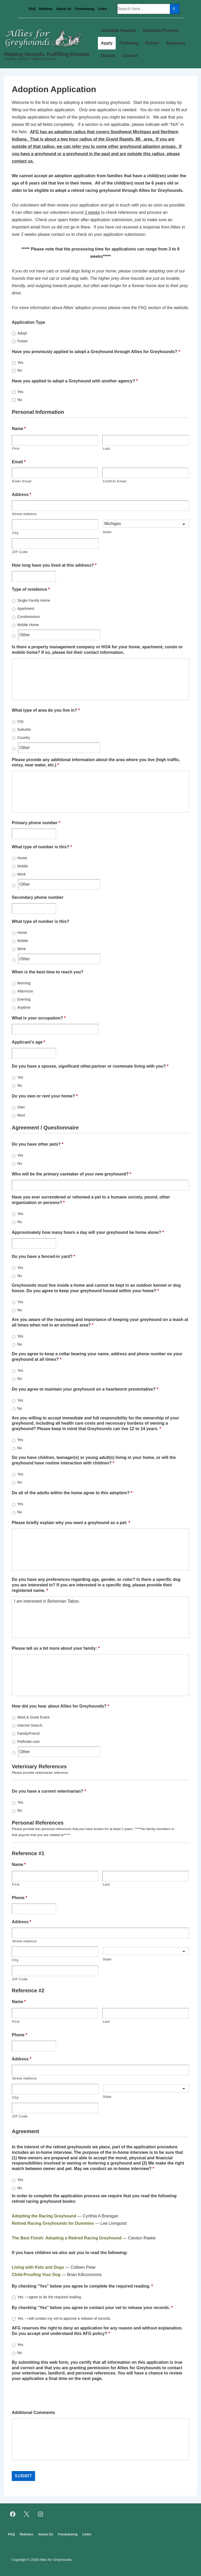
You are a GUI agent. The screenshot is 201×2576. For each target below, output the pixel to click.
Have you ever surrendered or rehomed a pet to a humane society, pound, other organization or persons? (91, 1200)
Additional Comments (33, 2412)
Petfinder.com (28, 1741)
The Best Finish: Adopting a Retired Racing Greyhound (66, 2238)
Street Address (24, 514)
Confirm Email (114, 481)
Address (21, 494)
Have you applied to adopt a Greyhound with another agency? (75, 381)
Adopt (22, 333)
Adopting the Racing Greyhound (44, 2216)
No (19, 370)
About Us (63, 9)
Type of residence (31, 589)
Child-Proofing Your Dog (36, 2274)
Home (22, 858)
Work (21, 874)
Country (23, 737)
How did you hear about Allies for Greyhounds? (60, 1706)
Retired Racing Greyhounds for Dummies (53, 2223)
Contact (130, 55)
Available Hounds (118, 30)
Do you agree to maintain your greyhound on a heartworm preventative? (85, 1389)
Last (106, 448)
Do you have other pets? (37, 1144)
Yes (20, 362)
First (16, 448)
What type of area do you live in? (46, 710)
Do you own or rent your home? (45, 1096)
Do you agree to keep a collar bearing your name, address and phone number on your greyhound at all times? (97, 1357)
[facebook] (13, 2514)
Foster (22, 341)
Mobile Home (28, 625)
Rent (21, 1115)
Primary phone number (36, 823)
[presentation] (51, 2394)
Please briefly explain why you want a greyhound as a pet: (71, 1522)
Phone (19, 1897)
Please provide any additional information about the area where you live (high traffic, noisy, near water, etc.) (96, 762)
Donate (108, 55)
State (107, 532)
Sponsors (175, 43)
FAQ (32, 9)
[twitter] (27, 2514)
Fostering (128, 43)
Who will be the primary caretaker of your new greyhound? (71, 1174)
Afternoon (25, 991)
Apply (107, 43)
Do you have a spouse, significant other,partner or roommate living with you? (90, 1066)
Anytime (24, 1007)
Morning (24, 983)
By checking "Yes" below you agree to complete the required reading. (82, 2286)
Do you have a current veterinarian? (49, 1791)
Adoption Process (160, 30)
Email (19, 462)
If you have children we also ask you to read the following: (70, 2252)
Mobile (22, 866)
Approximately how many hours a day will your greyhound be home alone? (88, 1232)
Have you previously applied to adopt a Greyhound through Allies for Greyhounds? (96, 351)
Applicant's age (28, 1042)
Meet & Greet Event (33, 1717)
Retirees (46, 9)
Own (21, 1107)
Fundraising (84, 9)
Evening (24, 999)
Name (19, 428)
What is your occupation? (39, 1018)
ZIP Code (20, 552)
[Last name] (145, 440)
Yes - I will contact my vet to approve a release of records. (64, 2318)
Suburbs (24, 729)
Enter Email (22, 481)
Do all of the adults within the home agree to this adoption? (72, 1493)
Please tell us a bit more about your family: (56, 1648)
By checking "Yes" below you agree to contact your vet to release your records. (92, 2307)
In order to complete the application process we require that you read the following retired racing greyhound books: (94, 2199)
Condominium (28, 617)
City (15, 533)
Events (152, 43)
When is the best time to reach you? (47, 972)
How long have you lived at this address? (54, 565)
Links (102, 9)
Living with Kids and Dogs (38, 2267)
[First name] (55, 440)
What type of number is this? (42, 847)
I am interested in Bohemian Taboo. (100, 1617)
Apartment (25, 608)
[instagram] (41, 2514)
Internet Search (29, 1725)
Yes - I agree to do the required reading (49, 2297)
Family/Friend (28, 1733)
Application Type (28, 322)
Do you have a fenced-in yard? (43, 1256)
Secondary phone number (37, 897)
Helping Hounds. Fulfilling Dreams (47, 54)
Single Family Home (33, 600)
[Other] (59, 635)
